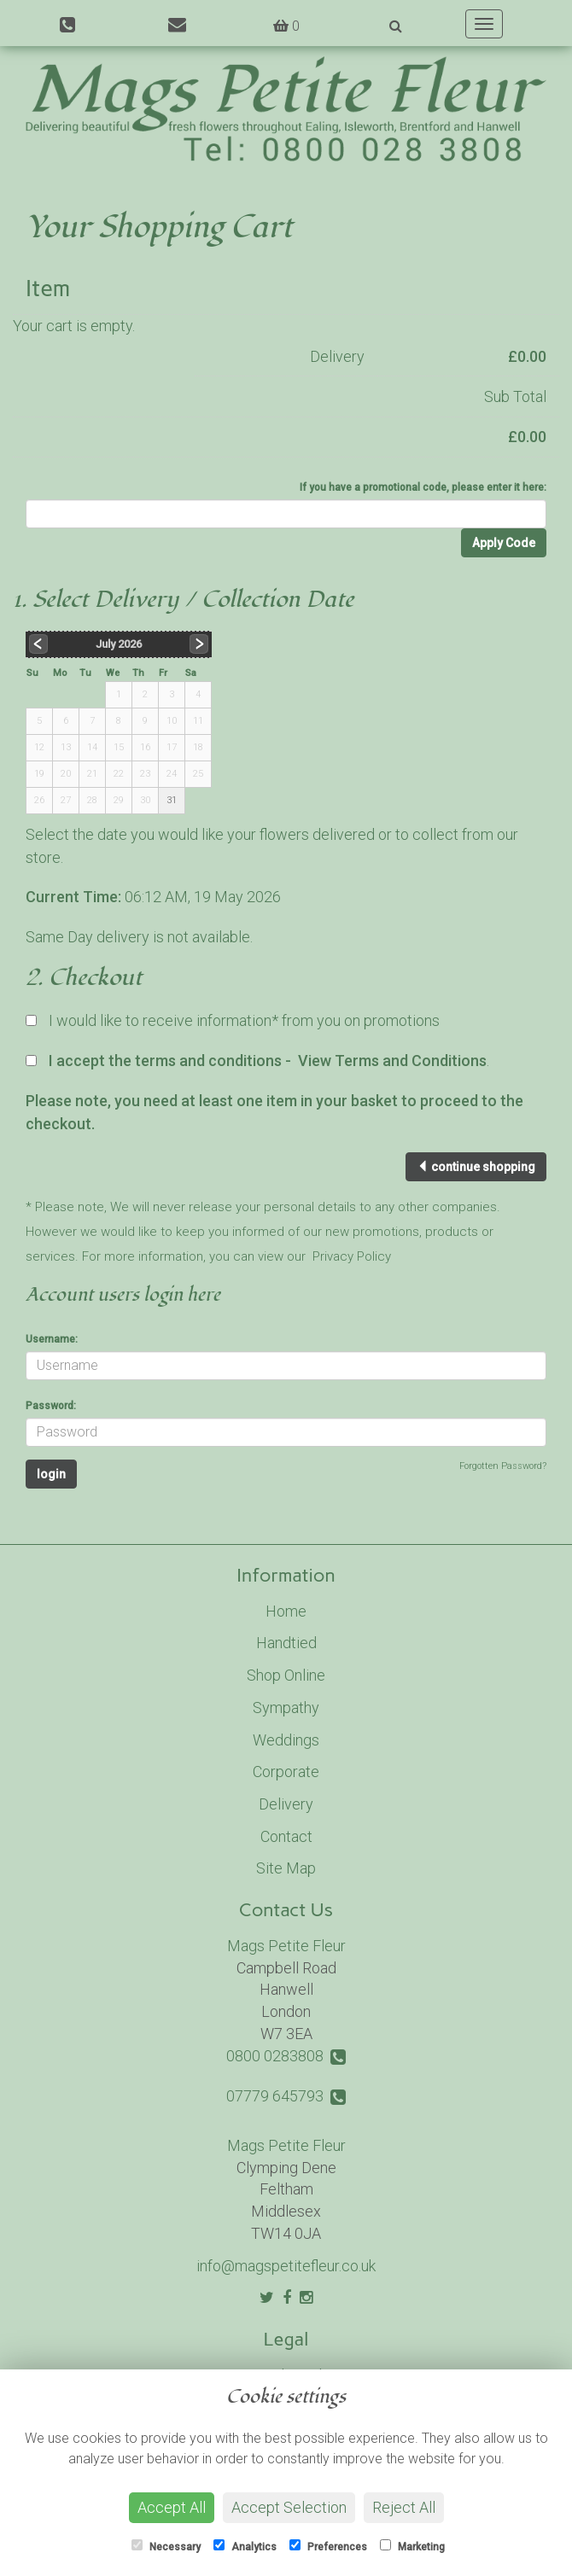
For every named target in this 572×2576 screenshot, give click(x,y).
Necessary (166, 2546)
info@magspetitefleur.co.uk (286, 2266)
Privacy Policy (351, 1256)
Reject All (403, 2507)
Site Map (286, 1868)
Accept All (171, 2507)
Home (286, 1611)
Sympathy (286, 1707)
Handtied (286, 1643)
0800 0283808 (286, 2056)
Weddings (286, 1740)
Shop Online (286, 1675)
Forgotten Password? (502, 1466)
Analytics (245, 2546)
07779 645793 (286, 2096)
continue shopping (476, 1167)
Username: (52, 1339)
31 (171, 800)
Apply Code (503, 543)
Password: (51, 1406)
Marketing (412, 2546)
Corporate (286, 1771)
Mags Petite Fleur (286, 1946)
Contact (286, 1836)
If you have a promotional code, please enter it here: (423, 487)
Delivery (286, 1804)
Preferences (328, 2546)
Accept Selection (289, 2507)
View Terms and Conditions (392, 1060)
